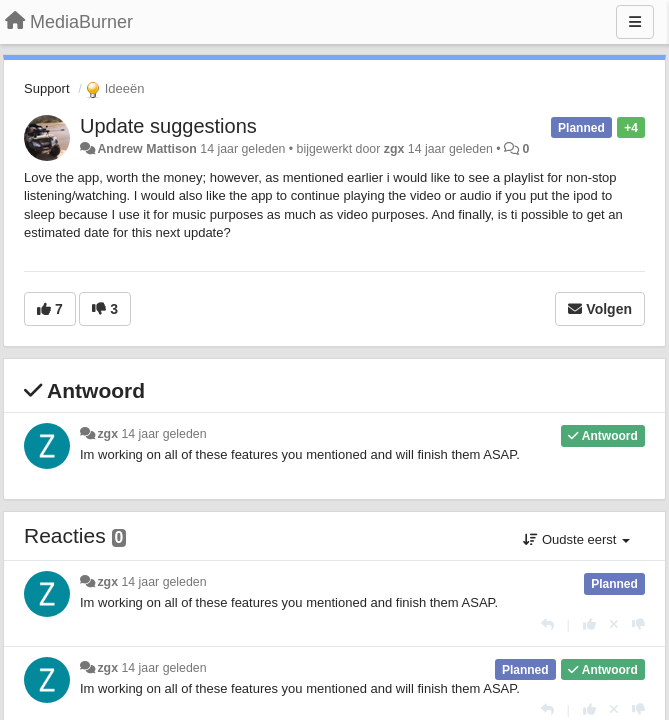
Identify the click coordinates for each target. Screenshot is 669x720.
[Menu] (635, 22)
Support (47, 88)
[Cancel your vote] (614, 624)
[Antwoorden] (547, 624)
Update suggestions (168, 126)
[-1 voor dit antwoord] (638, 624)
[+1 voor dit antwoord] (589, 624)
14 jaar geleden (163, 434)
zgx (394, 149)
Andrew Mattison (146, 149)
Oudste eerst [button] (576, 539)
